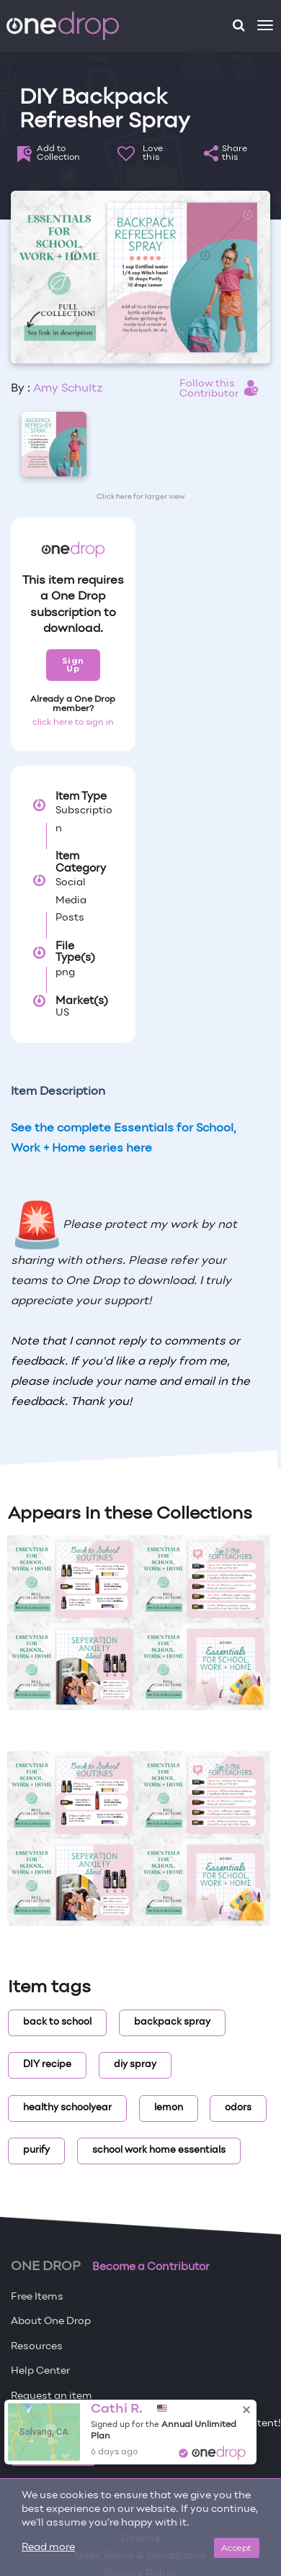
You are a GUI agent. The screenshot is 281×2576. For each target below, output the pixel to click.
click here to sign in (73, 722)
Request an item (51, 2396)
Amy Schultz (68, 388)
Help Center (40, 2371)
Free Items (37, 2297)
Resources (37, 2346)
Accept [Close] (236, 2547)
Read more (48, 2547)
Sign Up (73, 665)
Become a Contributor (151, 2267)
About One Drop (51, 2321)
